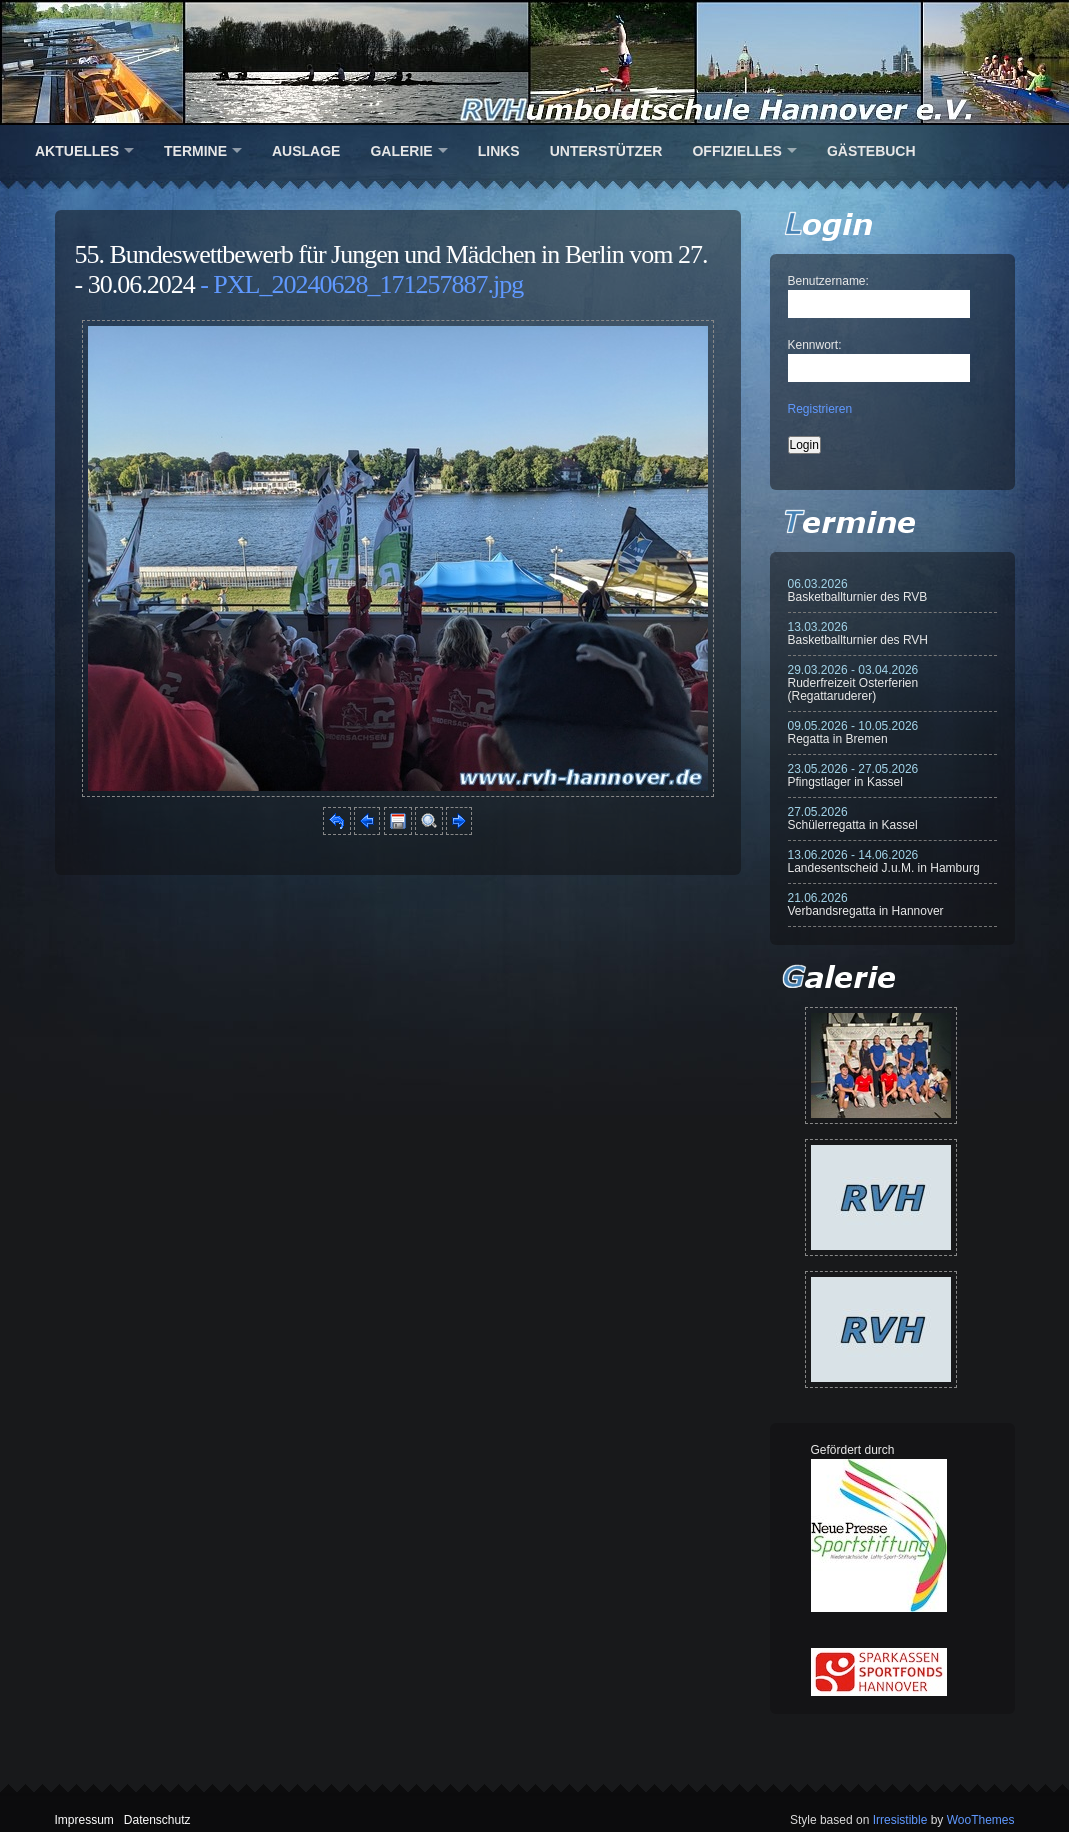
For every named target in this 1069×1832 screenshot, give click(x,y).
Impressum (84, 1820)
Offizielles (736, 151)
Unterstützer (606, 151)
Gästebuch (871, 151)
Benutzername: (828, 281)
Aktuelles (77, 151)
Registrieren (820, 409)
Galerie (401, 151)
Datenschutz (157, 1820)
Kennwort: (815, 345)
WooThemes (981, 1820)
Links (499, 151)
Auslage (306, 151)
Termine (195, 151)
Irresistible (900, 1820)
